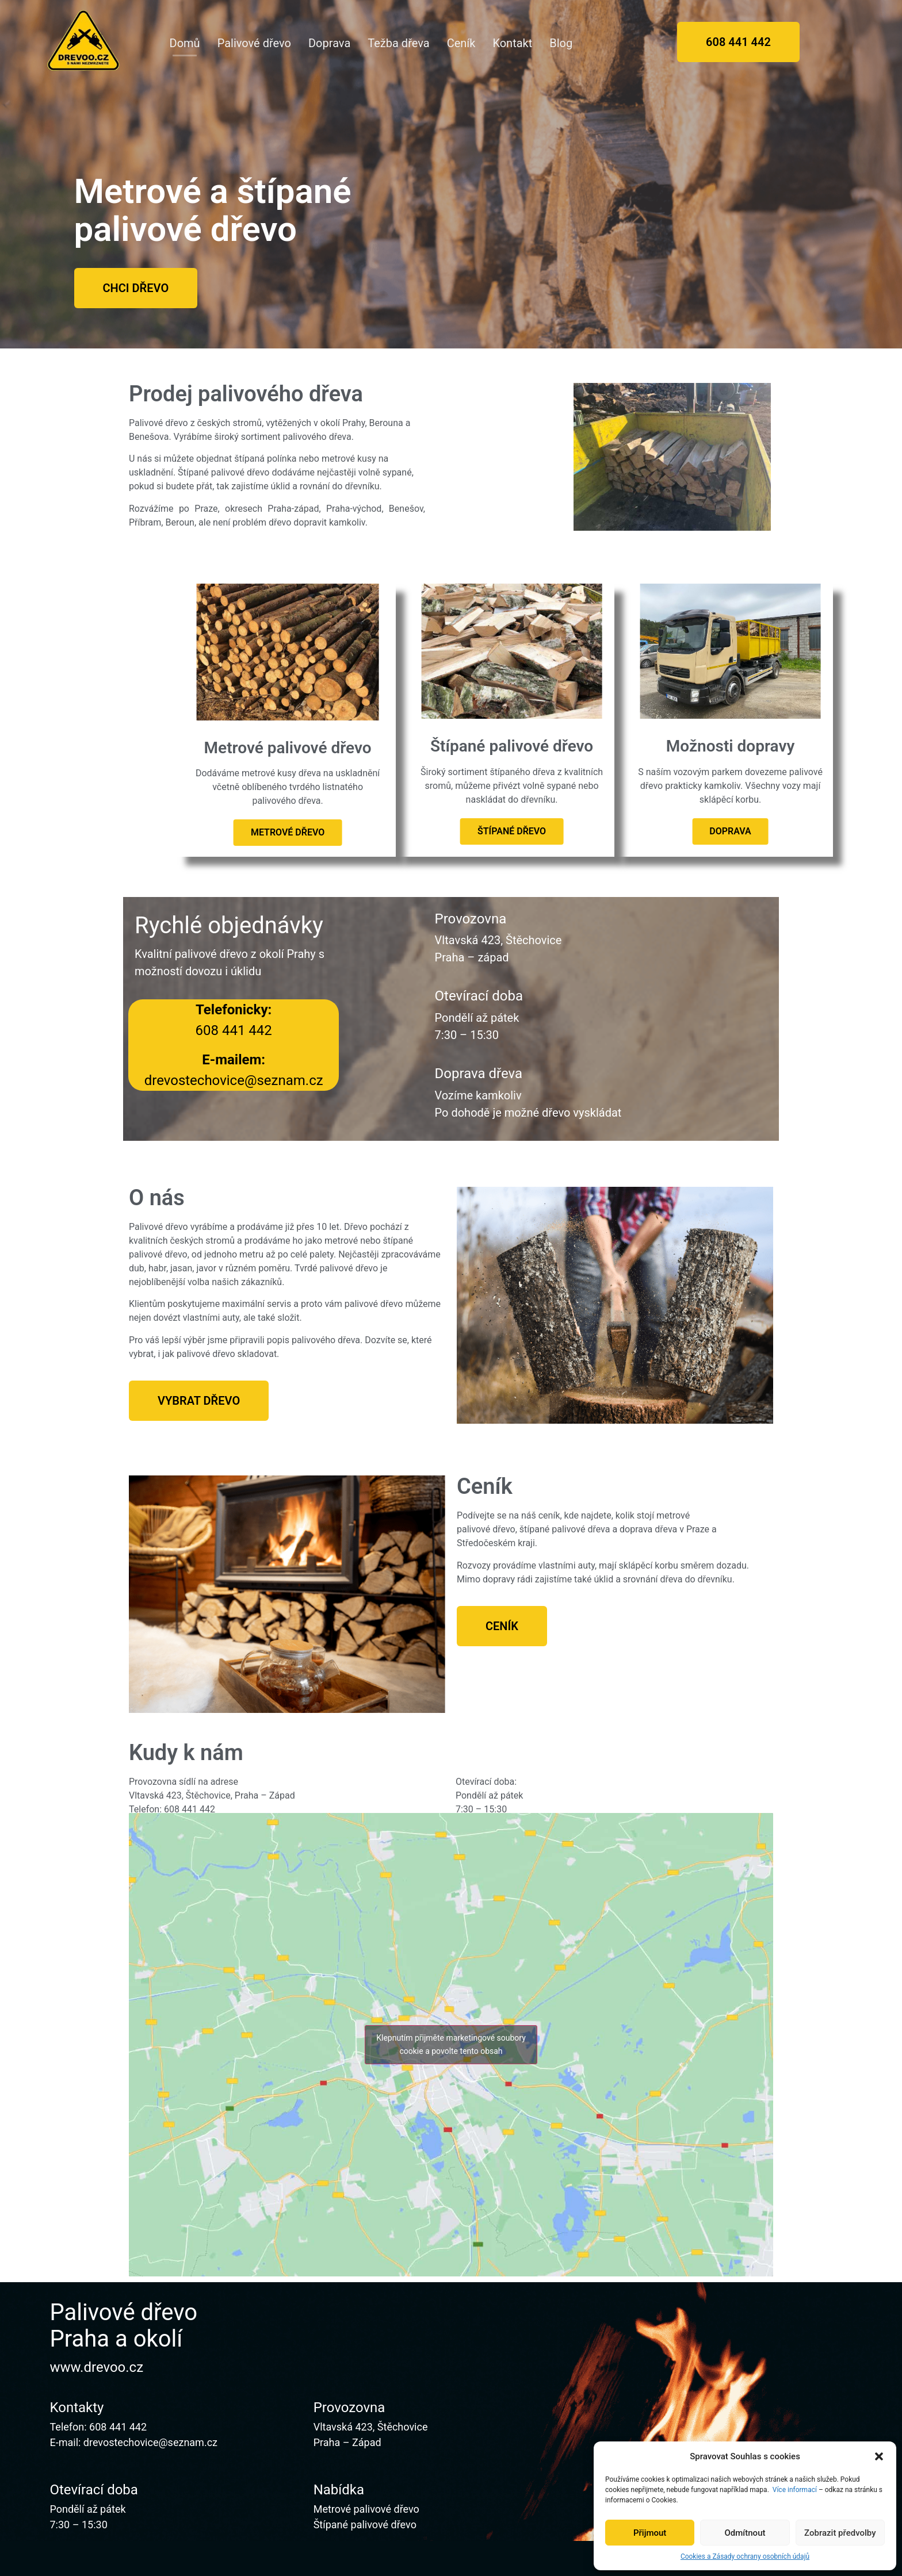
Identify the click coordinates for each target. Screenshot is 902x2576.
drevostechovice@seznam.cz (150, 2442)
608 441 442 (118, 2427)
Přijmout (649, 2533)
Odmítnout (745, 2533)
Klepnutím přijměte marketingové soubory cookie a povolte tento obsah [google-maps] (451, 2044)
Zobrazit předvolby (840, 2533)
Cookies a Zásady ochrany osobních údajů (745, 2556)
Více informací (795, 2490)
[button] (879, 2456)
